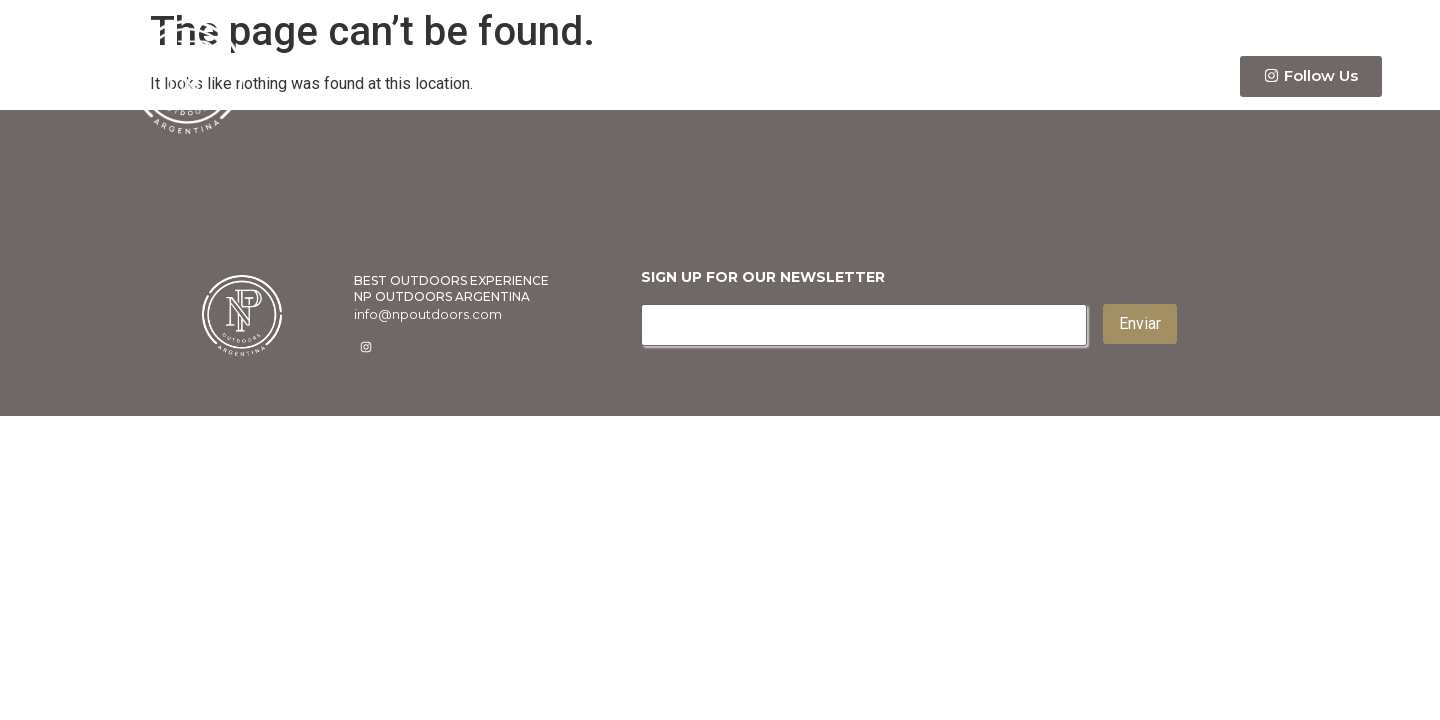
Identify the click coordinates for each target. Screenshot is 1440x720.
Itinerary (1022, 76)
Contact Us (1152, 76)
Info (916, 76)
